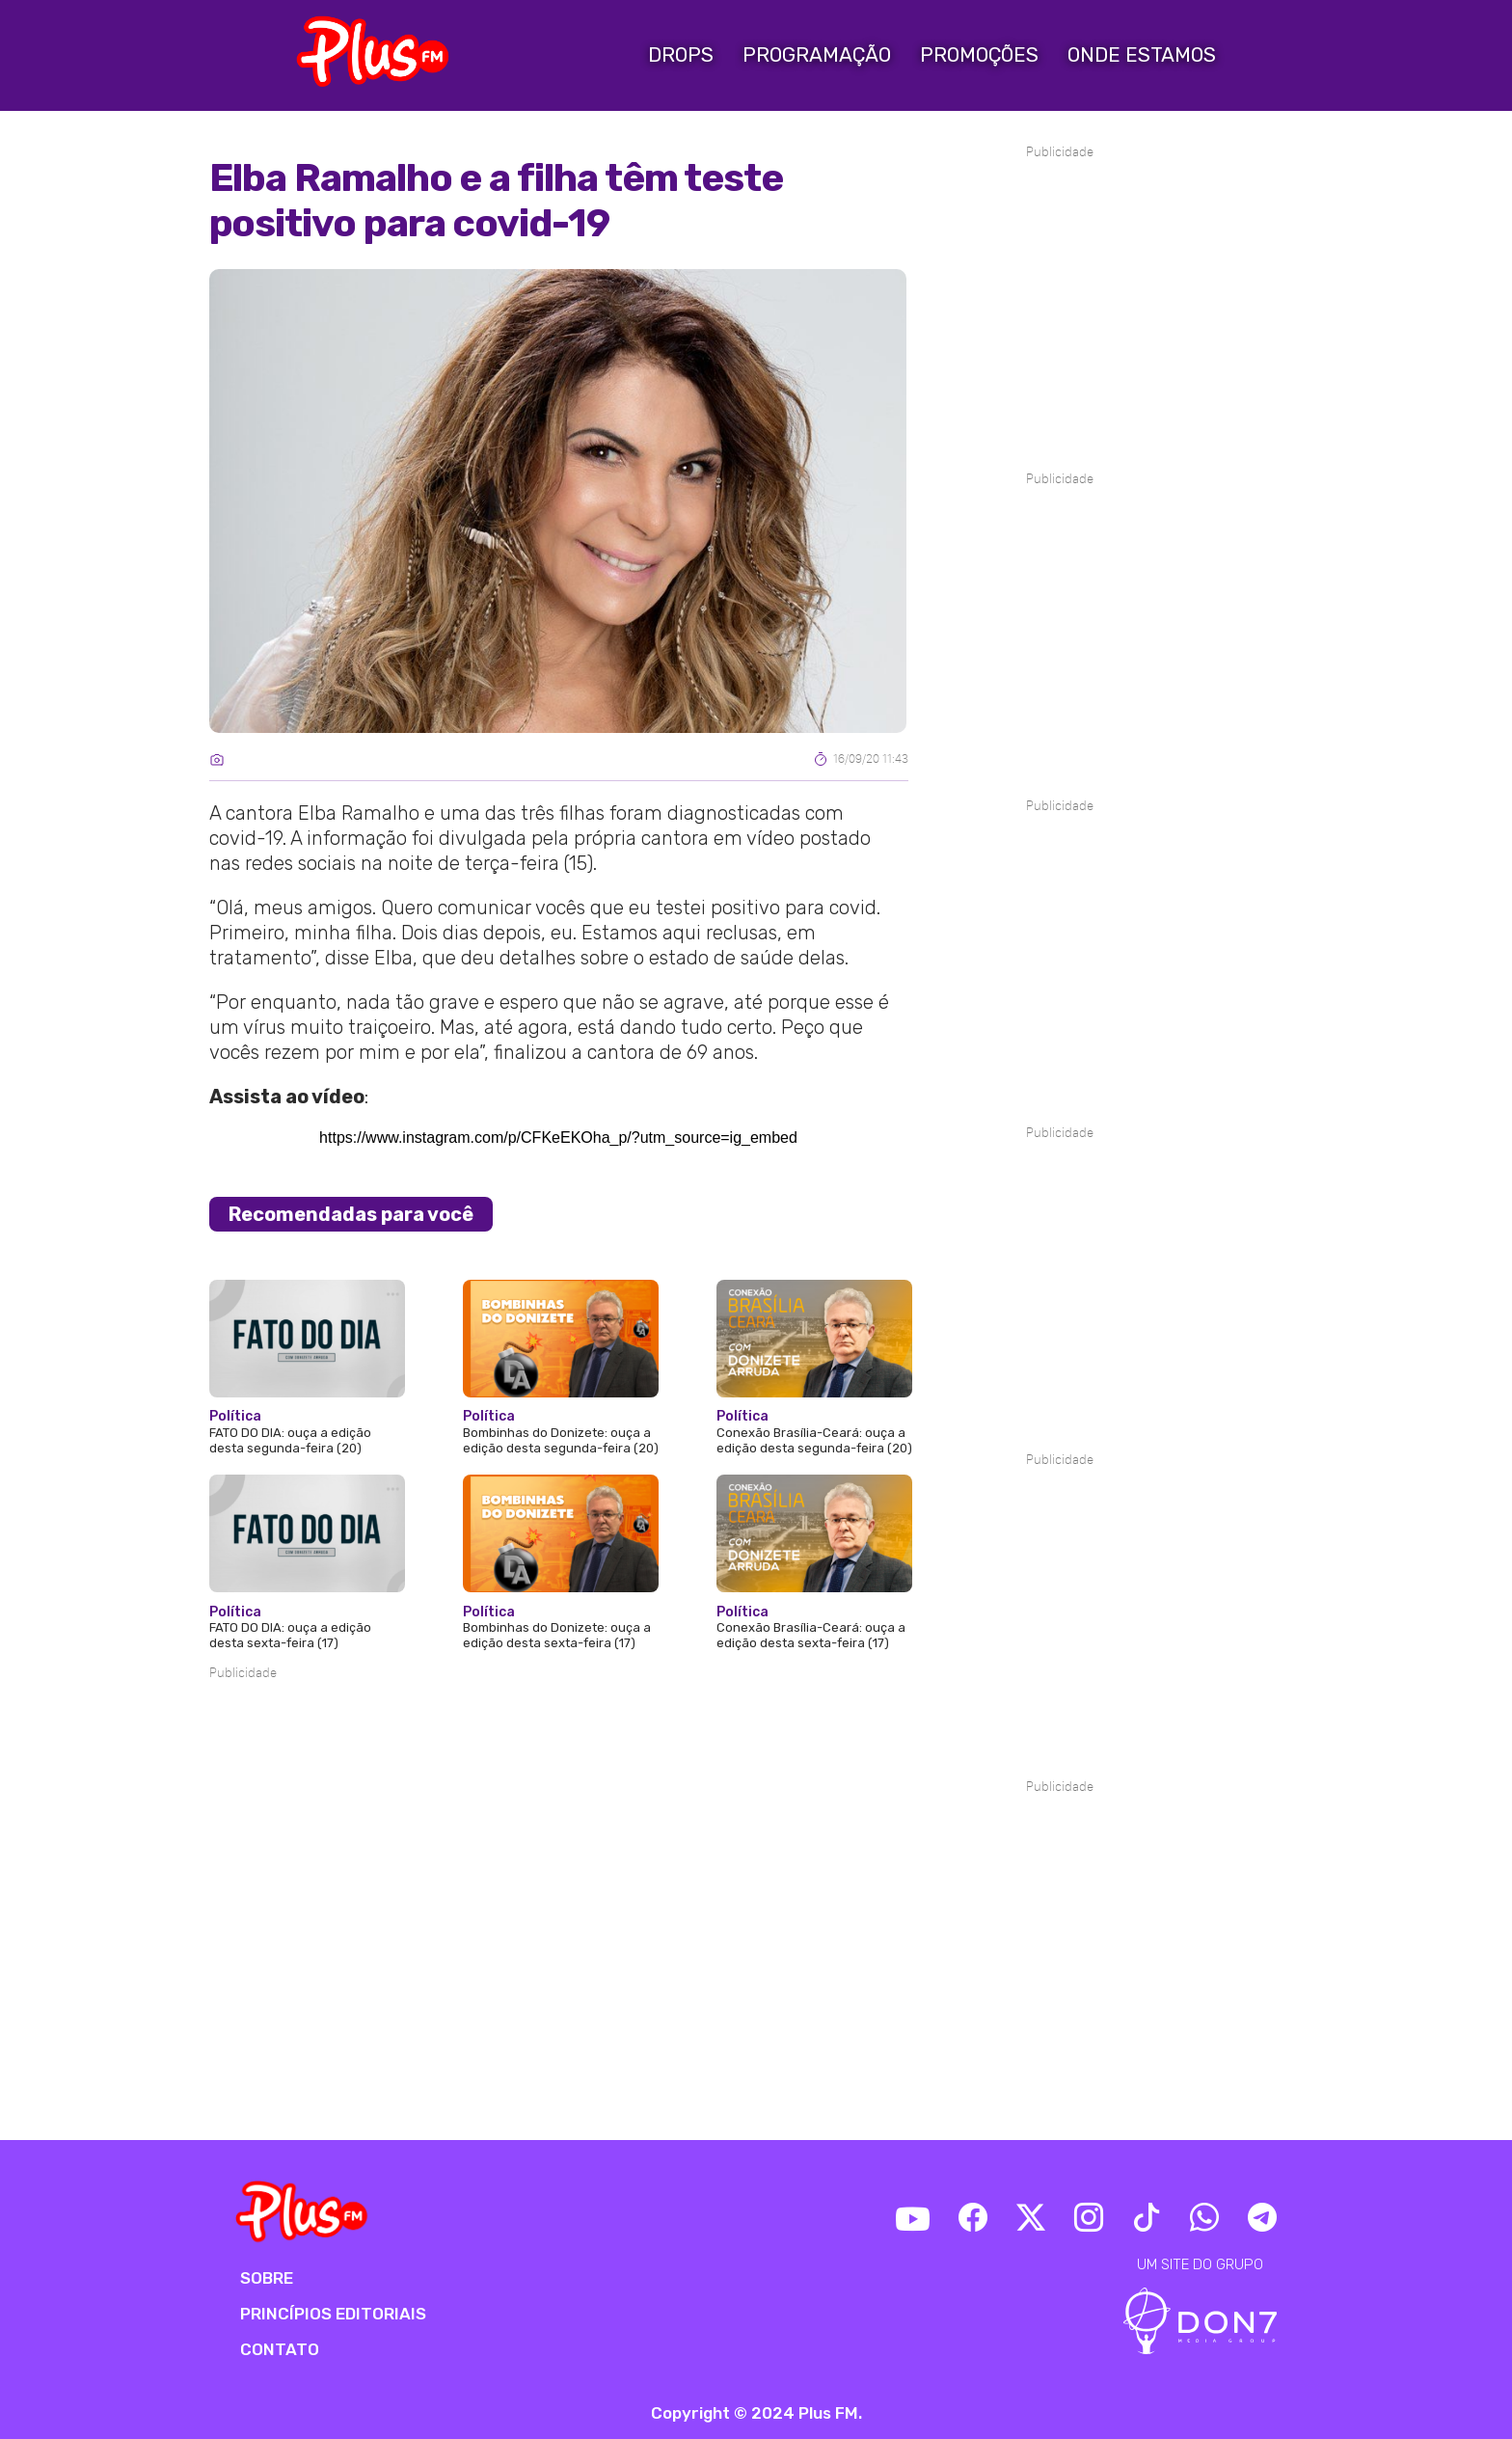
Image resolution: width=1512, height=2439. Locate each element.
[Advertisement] (558, 1742)
